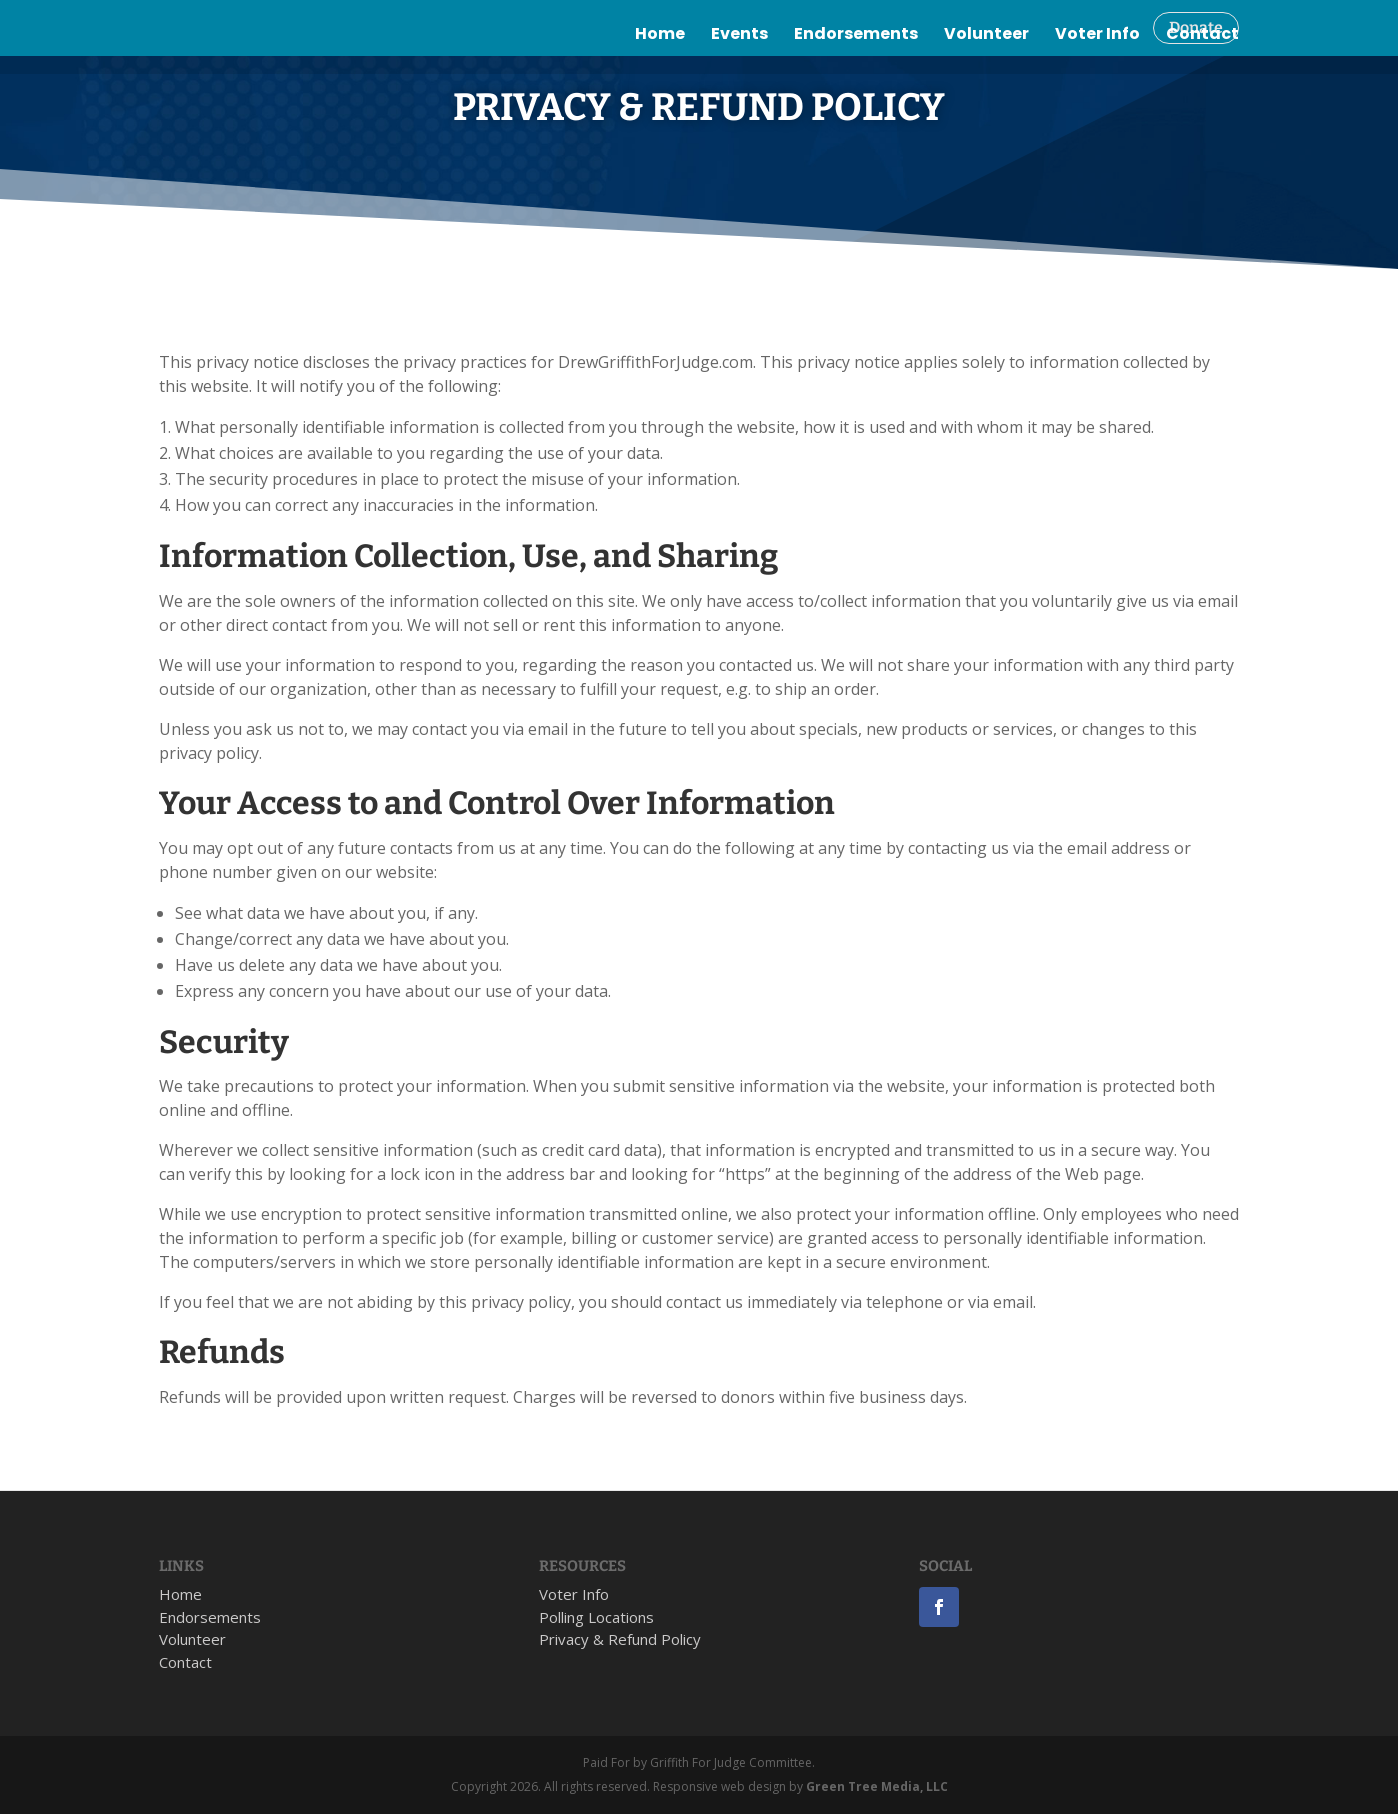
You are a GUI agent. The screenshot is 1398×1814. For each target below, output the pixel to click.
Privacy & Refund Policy (620, 1639)
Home (660, 72)
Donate (1196, 27)
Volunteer (986, 72)
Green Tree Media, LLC (877, 1786)
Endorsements (856, 72)
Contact (1202, 72)
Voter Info (1097, 72)
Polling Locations (596, 1617)
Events (739, 72)
